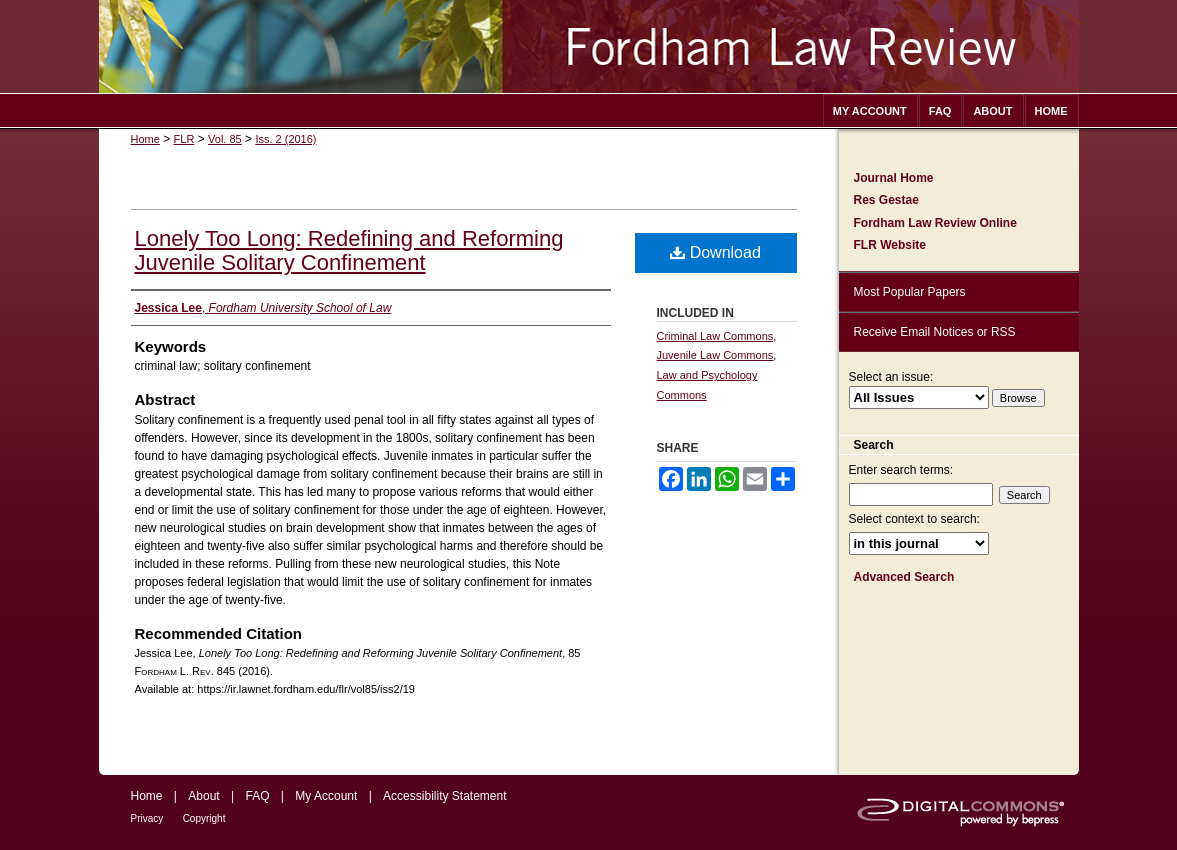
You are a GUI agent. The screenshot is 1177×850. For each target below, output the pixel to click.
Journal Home (894, 178)
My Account (326, 796)
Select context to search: (914, 519)
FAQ (257, 796)
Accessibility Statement (444, 796)
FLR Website (890, 245)
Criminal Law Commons (715, 336)
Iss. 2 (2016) (285, 139)
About (203, 796)
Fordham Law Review (589, 46)
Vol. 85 (225, 139)
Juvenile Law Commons (715, 355)
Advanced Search (904, 577)
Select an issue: (891, 377)
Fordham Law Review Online (935, 223)
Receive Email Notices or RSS (935, 332)
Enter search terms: (901, 470)
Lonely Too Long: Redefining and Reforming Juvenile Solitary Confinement (349, 250)
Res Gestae (886, 200)
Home (145, 139)
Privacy (147, 818)
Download (715, 252)
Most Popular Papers (910, 292)
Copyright (204, 818)
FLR (184, 139)
